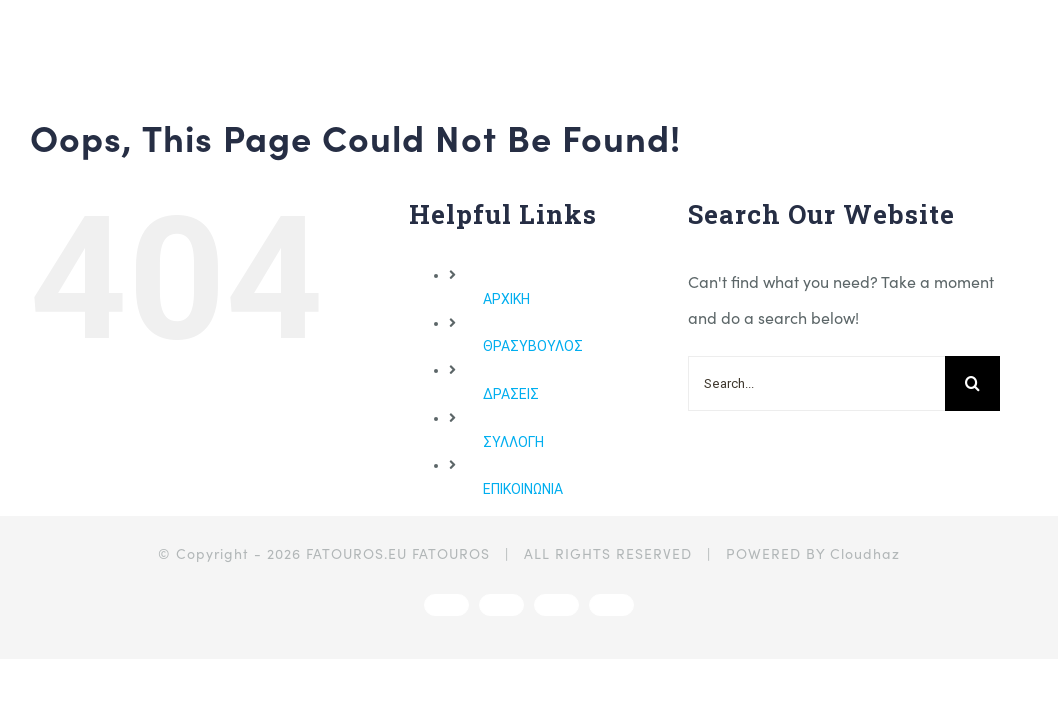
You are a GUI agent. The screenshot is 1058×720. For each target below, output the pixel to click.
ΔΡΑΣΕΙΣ (511, 394)
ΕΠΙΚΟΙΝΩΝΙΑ (523, 489)
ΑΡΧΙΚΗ (506, 299)
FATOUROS (451, 553)
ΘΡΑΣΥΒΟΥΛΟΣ (533, 346)
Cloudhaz (865, 553)
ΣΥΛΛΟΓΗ (513, 442)
